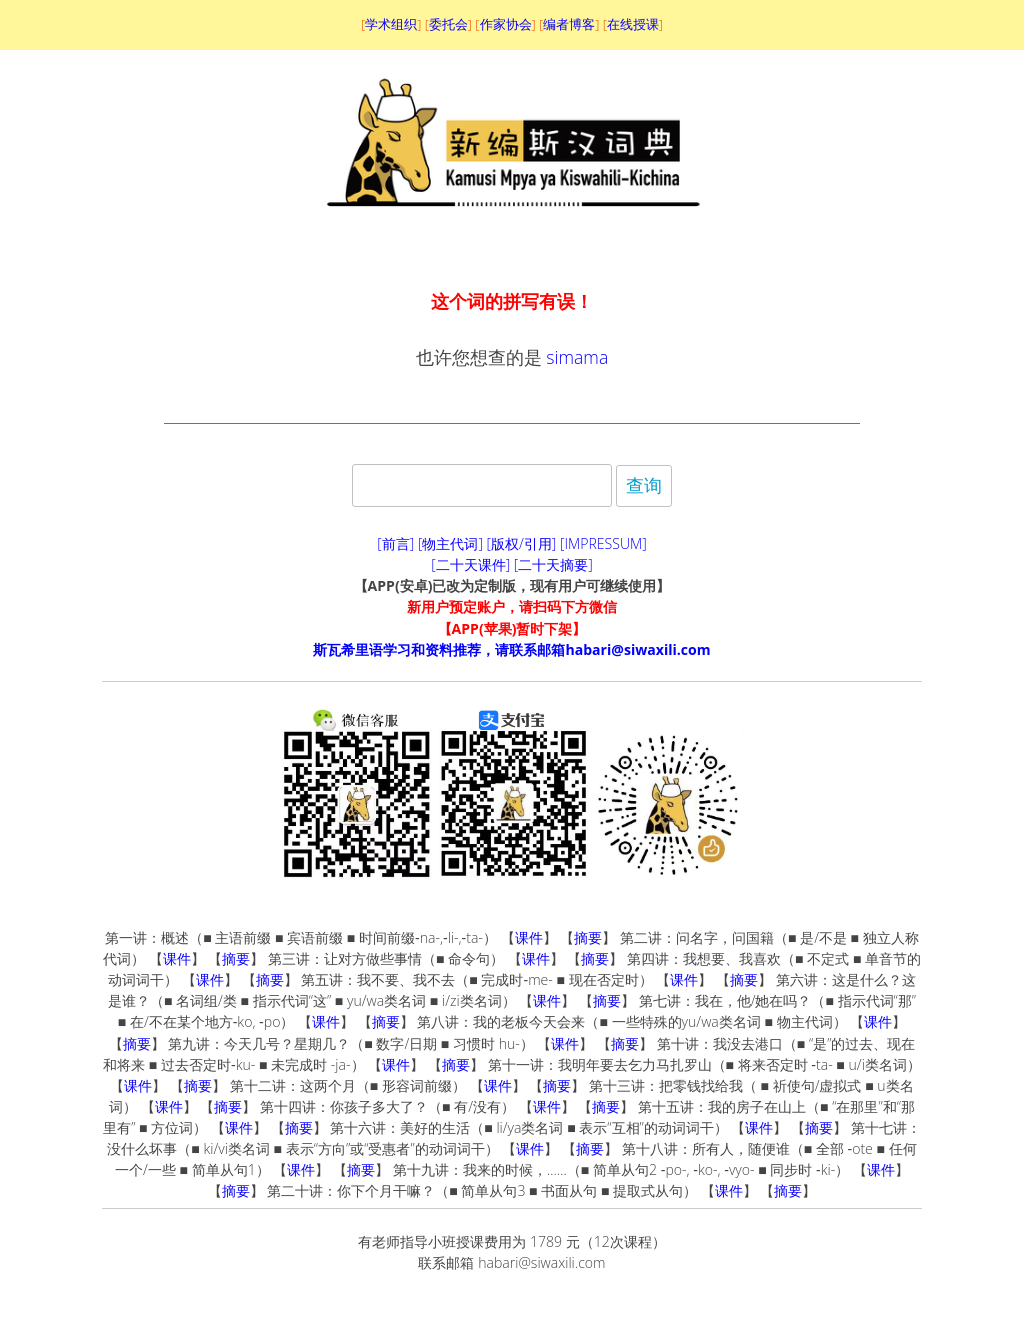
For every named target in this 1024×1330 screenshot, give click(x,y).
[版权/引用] (522, 543)
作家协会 (506, 24)
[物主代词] (450, 543)
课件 (529, 937)
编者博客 (569, 24)
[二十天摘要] (553, 564)
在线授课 (633, 24)
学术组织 (391, 24)
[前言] (395, 543)
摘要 (588, 937)
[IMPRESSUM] (603, 543)
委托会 (448, 24)
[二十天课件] (470, 564)
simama (577, 357)
